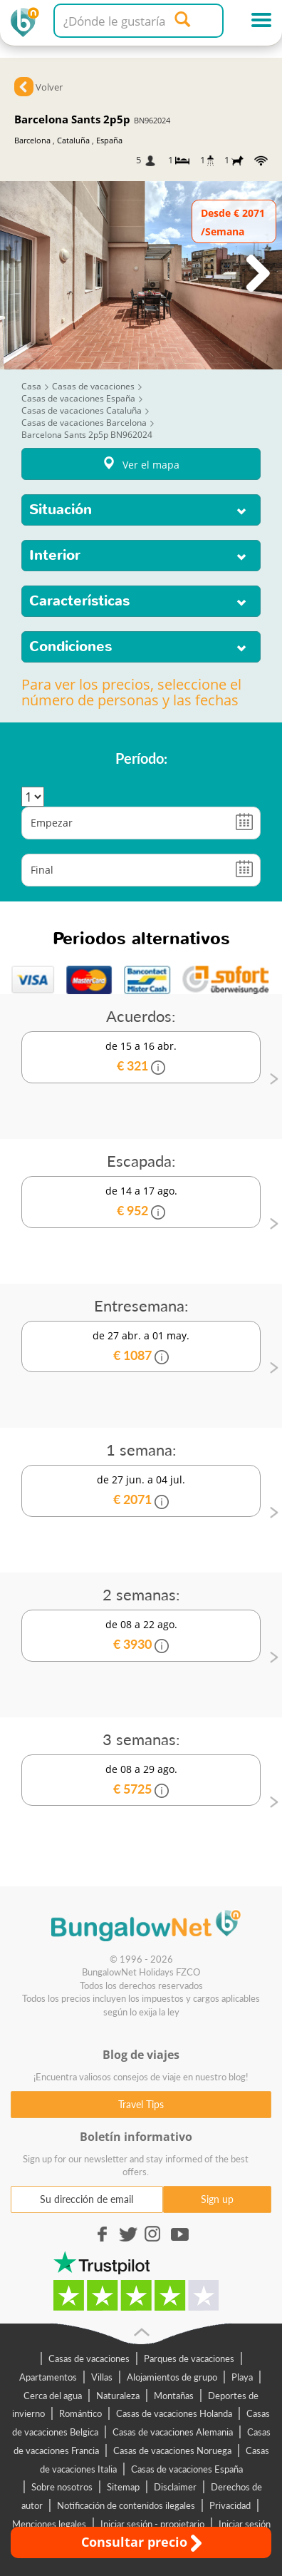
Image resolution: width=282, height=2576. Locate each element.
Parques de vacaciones (189, 2358)
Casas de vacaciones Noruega (172, 2450)
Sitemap (123, 2487)
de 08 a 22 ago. (141, 1635)
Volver (49, 87)
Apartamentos (48, 2377)
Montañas (174, 2395)
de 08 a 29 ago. (141, 1780)
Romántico (80, 2413)
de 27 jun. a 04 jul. (141, 1491)
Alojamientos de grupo (172, 2377)
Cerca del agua (53, 2395)
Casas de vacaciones (89, 2358)
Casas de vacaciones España (187, 2469)
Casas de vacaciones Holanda (174, 2413)
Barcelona (32, 140)
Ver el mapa (141, 463)
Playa (242, 2377)
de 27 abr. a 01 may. (141, 1347)
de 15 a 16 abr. (141, 1057)
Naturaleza (118, 2395)
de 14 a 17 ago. (141, 1202)
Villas (102, 2377)
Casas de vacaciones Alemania (173, 2432)
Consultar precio (141, 2542)
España (109, 140)
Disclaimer (175, 2487)
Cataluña (73, 140)
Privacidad (230, 2505)
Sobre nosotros (62, 2487)
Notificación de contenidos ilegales (126, 2505)
